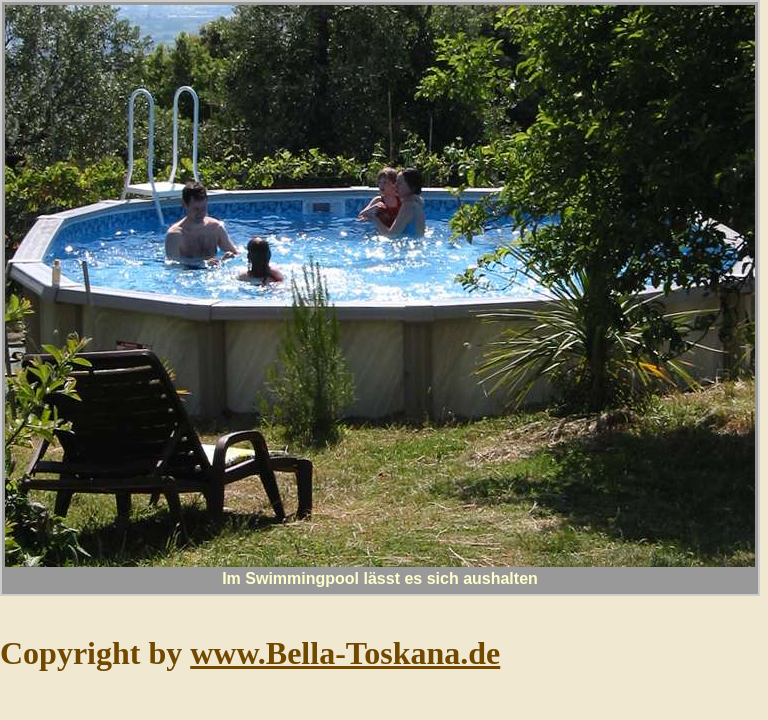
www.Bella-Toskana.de (345, 653)
